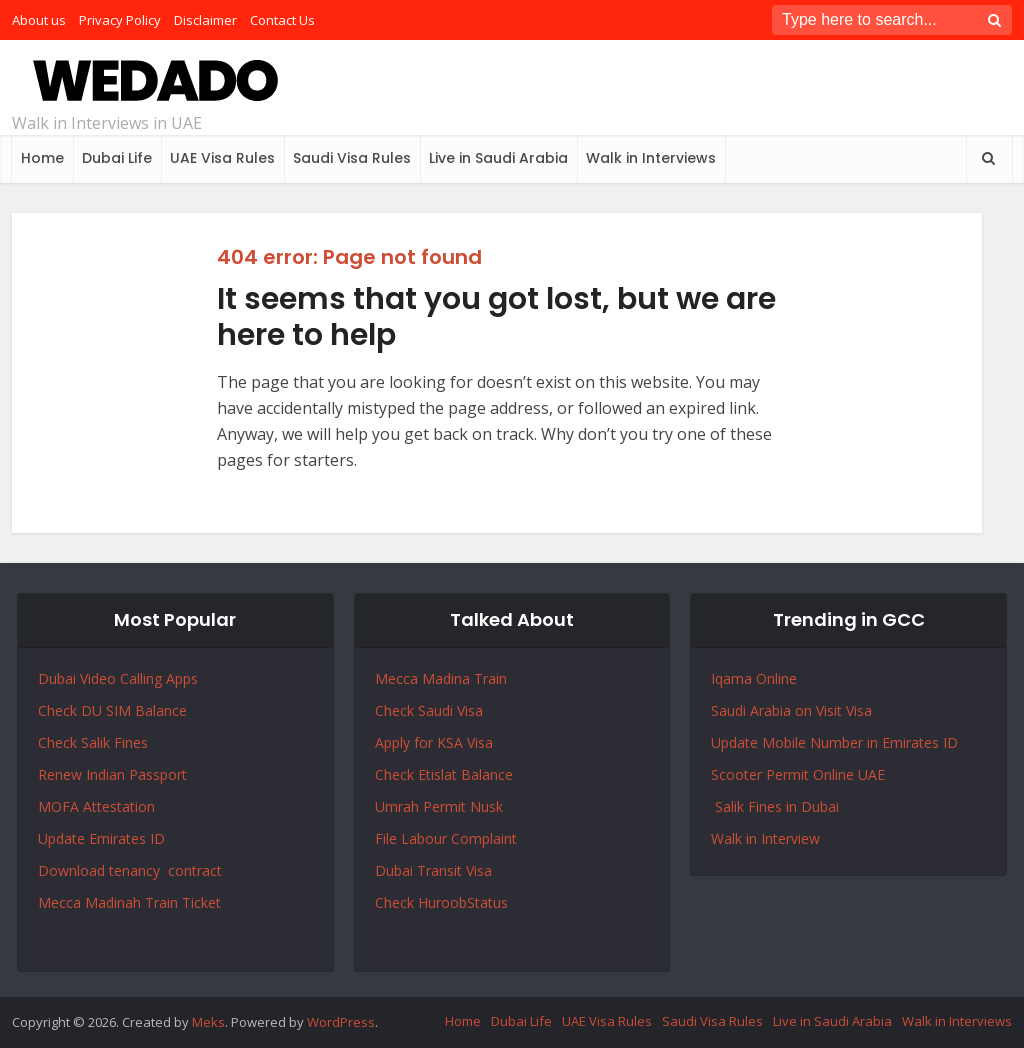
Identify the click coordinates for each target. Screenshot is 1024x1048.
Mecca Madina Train (441, 678)
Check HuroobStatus (441, 902)
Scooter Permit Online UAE (798, 774)
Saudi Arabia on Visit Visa (791, 710)
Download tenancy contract (132, 870)
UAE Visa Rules (222, 158)
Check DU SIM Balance (112, 710)
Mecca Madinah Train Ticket (129, 902)
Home (42, 158)
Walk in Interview (765, 838)
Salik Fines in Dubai (775, 806)
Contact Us (282, 20)
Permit (446, 806)
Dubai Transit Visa (433, 870)
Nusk (486, 806)
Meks (208, 1022)
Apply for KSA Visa (434, 742)
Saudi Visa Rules (352, 158)
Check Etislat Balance (444, 774)
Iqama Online (754, 678)
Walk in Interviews (651, 158)
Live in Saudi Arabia (498, 158)
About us (39, 20)
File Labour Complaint (446, 838)
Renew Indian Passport (112, 774)
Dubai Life (117, 158)
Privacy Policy (120, 20)
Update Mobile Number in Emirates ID (834, 742)
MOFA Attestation (96, 806)
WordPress (341, 1022)
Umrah (399, 806)
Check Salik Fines (93, 742)
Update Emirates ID (101, 838)
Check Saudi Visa (429, 710)
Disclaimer (205, 20)
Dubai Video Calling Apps (118, 678)
